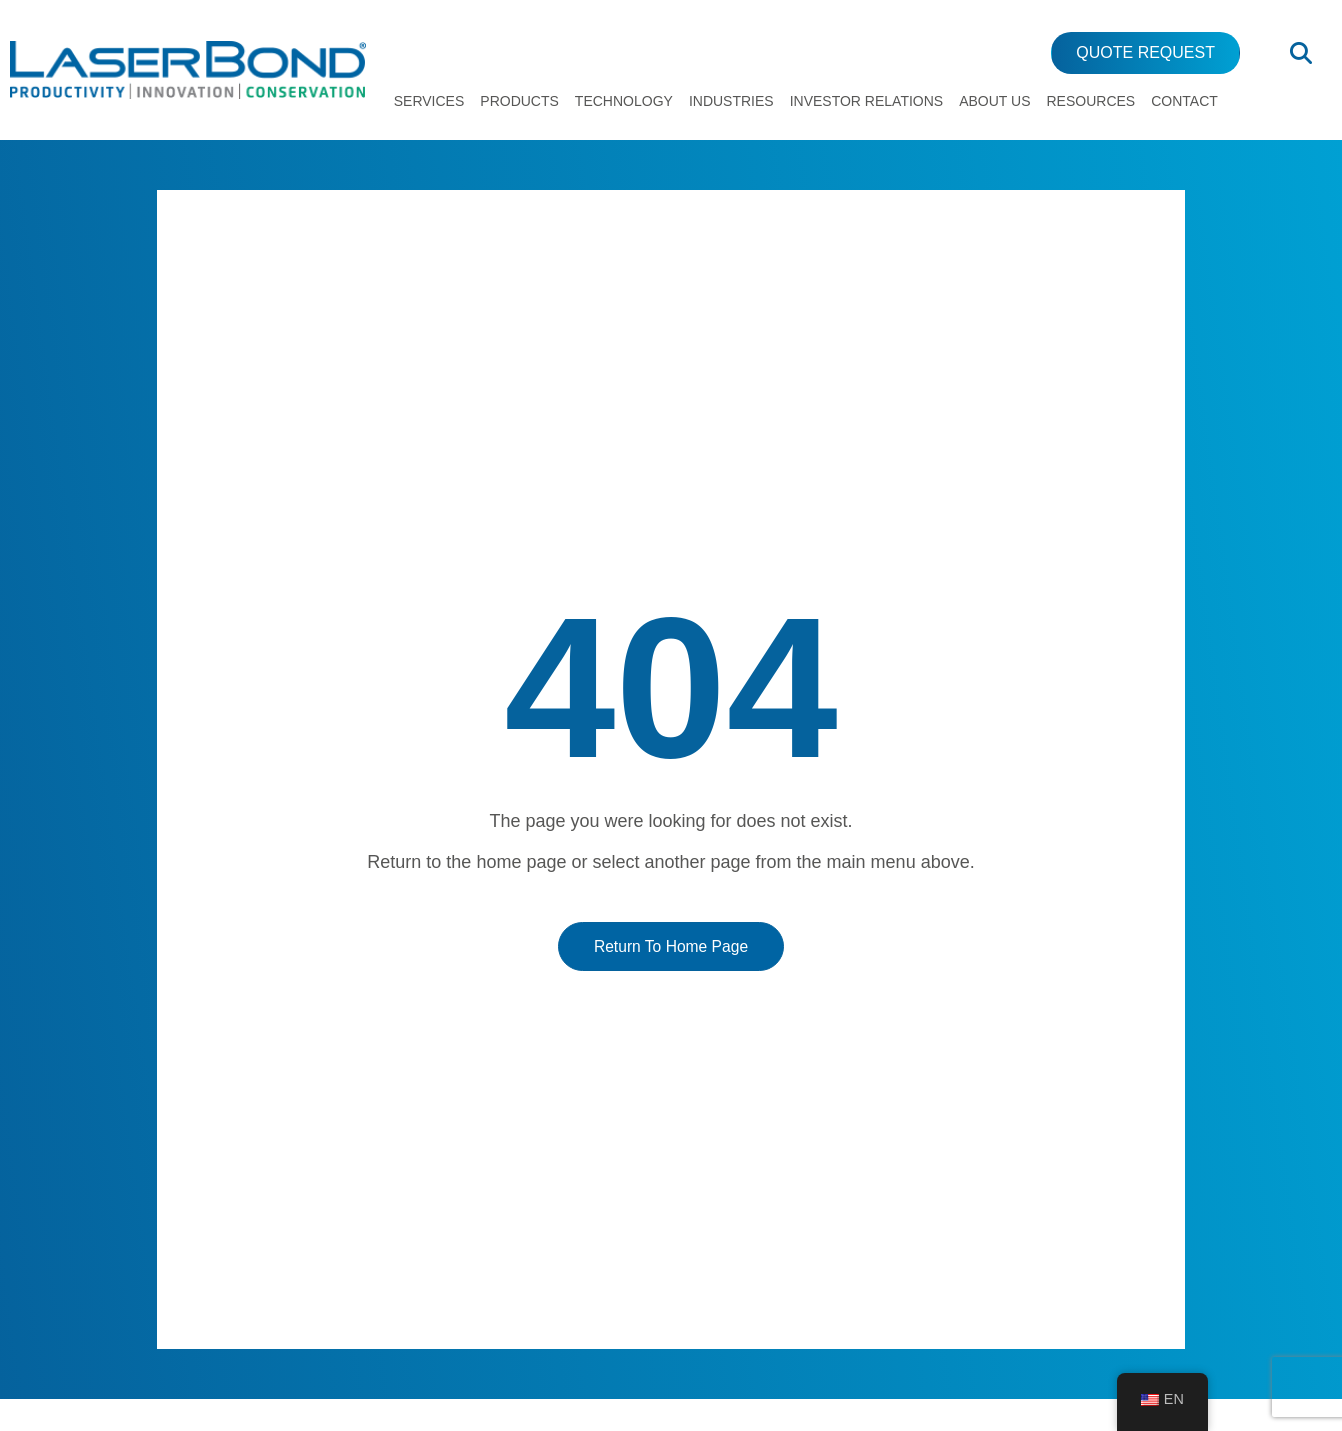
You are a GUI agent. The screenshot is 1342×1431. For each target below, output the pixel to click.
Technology (624, 101)
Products (519, 101)
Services (429, 101)
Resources (1091, 101)
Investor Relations (867, 101)
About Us (994, 101)
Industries (731, 101)
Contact (1184, 101)
